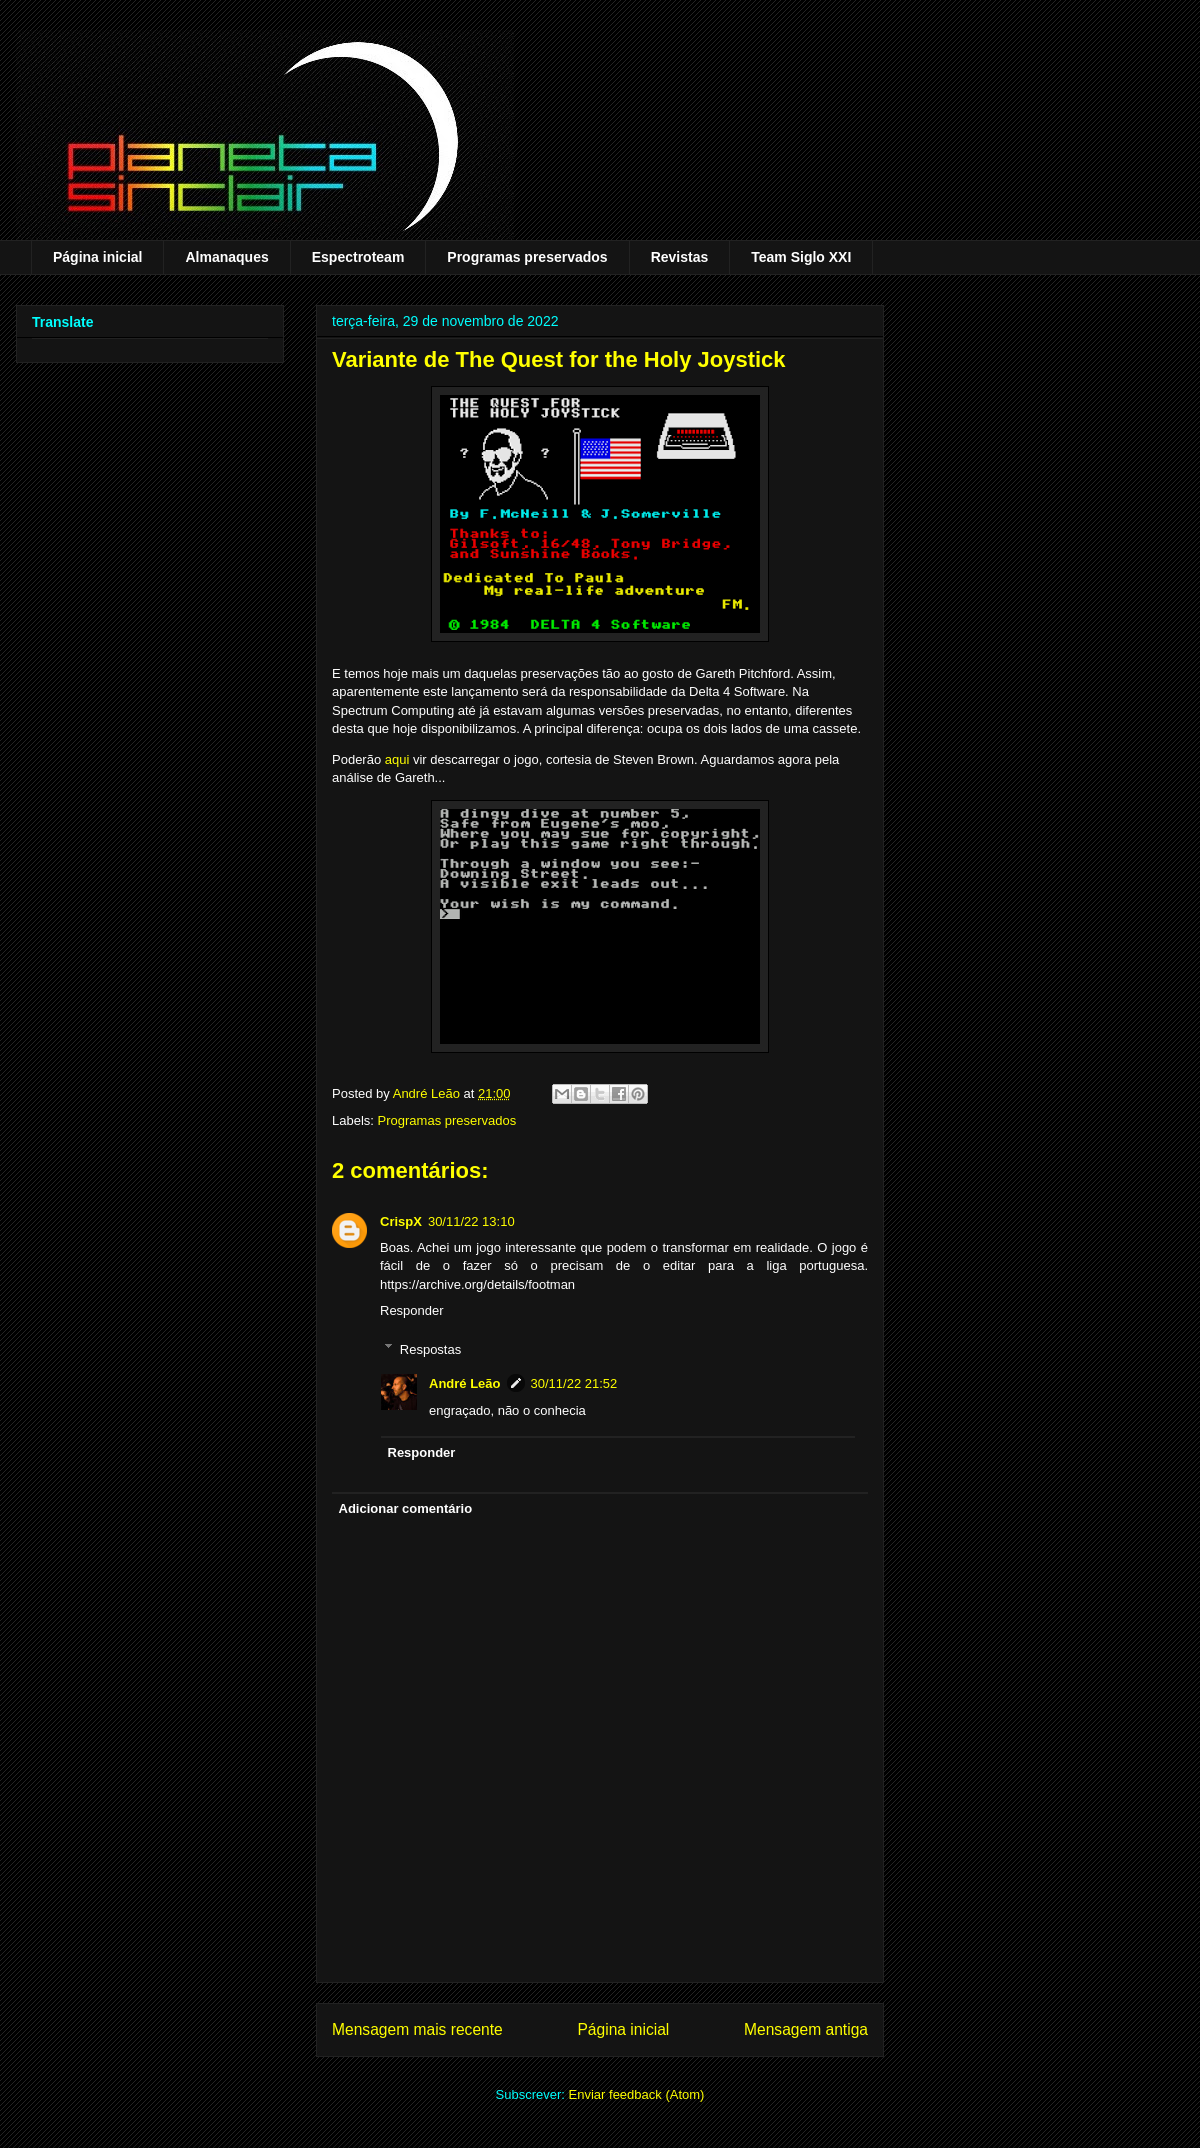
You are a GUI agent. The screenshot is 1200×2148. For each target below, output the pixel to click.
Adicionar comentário (406, 1508)
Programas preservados (527, 257)
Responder (412, 1310)
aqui (397, 759)
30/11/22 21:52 (574, 1383)
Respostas (430, 1348)
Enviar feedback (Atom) (637, 2094)
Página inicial (97, 257)
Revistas (680, 257)
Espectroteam (358, 257)
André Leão (465, 1383)
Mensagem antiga (806, 2029)
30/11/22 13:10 (471, 1221)
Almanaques (226, 257)
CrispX (401, 1221)
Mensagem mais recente (417, 2029)
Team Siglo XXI (801, 257)
